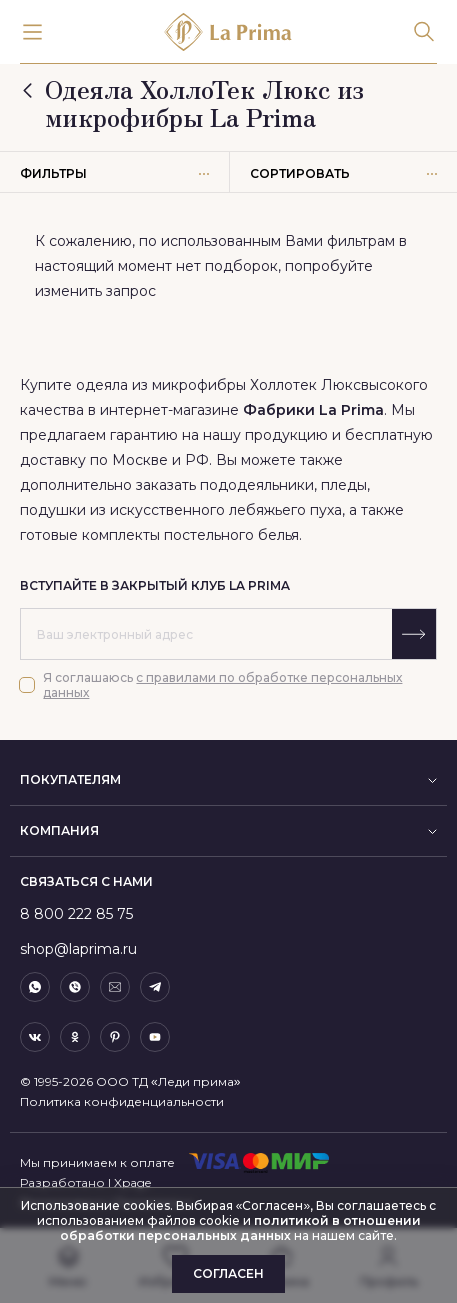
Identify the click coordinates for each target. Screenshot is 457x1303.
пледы (344, 485)
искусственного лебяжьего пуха (226, 510)
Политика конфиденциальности (122, 1101)
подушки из (65, 510)
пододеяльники (257, 485)
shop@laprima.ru (78, 949)
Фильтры (114, 173)
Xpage (132, 1182)
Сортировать (344, 173)
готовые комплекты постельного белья (159, 535)
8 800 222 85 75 (76, 914)
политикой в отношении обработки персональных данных (240, 1228)
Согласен (228, 1273)
